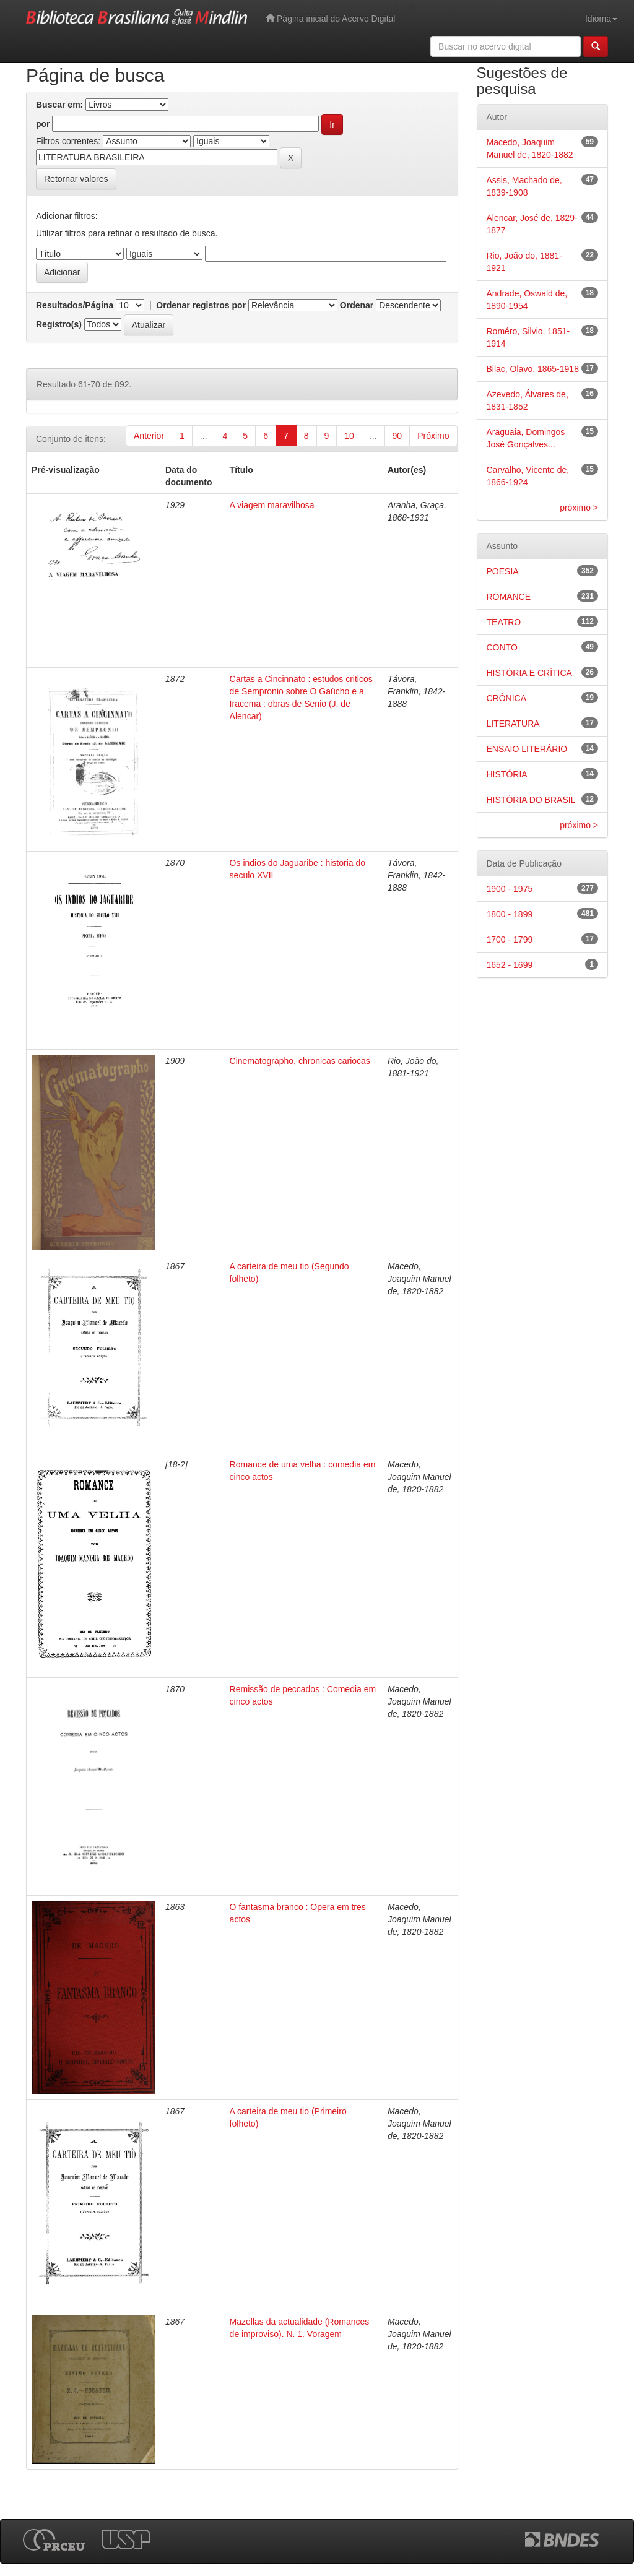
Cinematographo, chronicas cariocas (300, 1061)
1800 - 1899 (510, 914)
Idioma (601, 19)
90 (397, 436)
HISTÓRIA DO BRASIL (531, 800)
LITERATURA (513, 723)
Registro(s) (59, 324)
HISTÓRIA (507, 774)
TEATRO (504, 622)
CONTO (502, 647)
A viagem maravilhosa (272, 505)
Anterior (149, 436)
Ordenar (356, 305)
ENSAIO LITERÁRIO (527, 749)
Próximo (433, 436)
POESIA (503, 571)
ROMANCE (509, 597)
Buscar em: (59, 105)
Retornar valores (76, 179)
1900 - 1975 (510, 889)
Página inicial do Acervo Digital (330, 18)
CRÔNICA (507, 698)
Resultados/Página (74, 305)
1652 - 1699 (510, 965)
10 (349, 436)
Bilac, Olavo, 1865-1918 (533, 369)
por (43, 124)
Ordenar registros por (201, 305)
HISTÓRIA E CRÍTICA (529, 673)
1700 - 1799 (510, 939)
